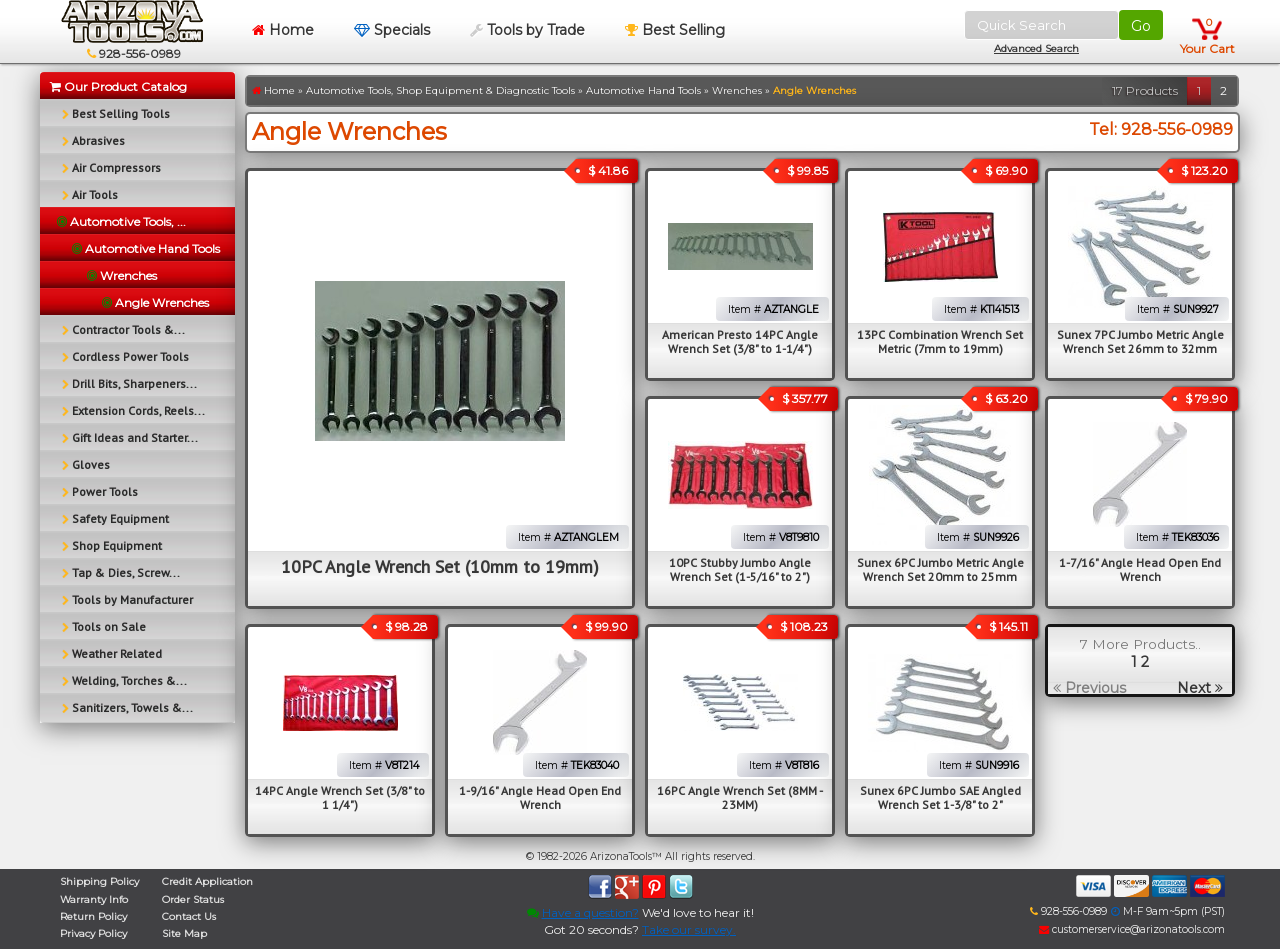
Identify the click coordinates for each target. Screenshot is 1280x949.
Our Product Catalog (118, 86)
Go (1141, 26)
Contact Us (189, 916)
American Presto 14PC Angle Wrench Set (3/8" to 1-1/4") (740, 341)
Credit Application (207, 881)
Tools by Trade (527, 30)
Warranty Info (94, 899)
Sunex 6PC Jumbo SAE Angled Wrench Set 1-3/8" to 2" (940, 797)
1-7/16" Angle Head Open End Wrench (1140, 569)
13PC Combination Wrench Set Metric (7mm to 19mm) (940, 341)
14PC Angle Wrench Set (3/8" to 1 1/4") (340, 797)
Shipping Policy (99, 881)
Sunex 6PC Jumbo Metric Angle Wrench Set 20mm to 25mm (940, 569)
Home (283, 30)
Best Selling (675, 30)
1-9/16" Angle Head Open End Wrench (540, 797)
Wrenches (737, 90)
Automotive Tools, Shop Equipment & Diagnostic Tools (440, 90)
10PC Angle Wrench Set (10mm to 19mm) (440, 566)
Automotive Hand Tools (643, 90)
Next (1200, 688)
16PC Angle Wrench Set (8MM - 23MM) (740, 797)
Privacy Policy (93, 933)
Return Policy (93, 916)
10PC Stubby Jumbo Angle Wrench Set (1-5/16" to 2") (740, 569)
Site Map (184, 933)
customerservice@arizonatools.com (1132, 929)
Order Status (193, 899)
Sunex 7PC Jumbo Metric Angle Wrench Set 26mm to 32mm (1140, 341)
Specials (392, 30)
